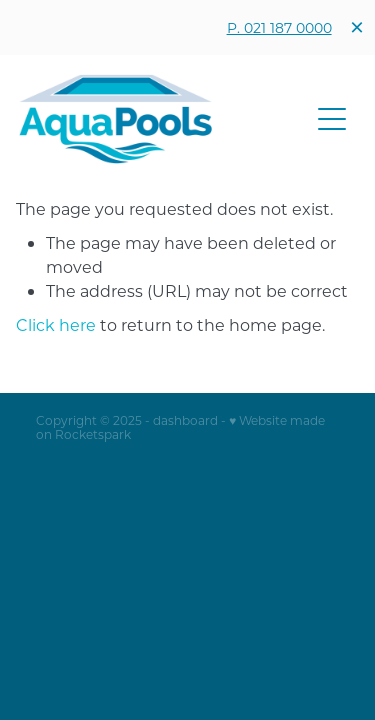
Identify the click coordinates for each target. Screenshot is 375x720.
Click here (56, 324)
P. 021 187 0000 (279, 27)
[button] (332, 119)
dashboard (185, 420)
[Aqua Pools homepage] (164, 119)
